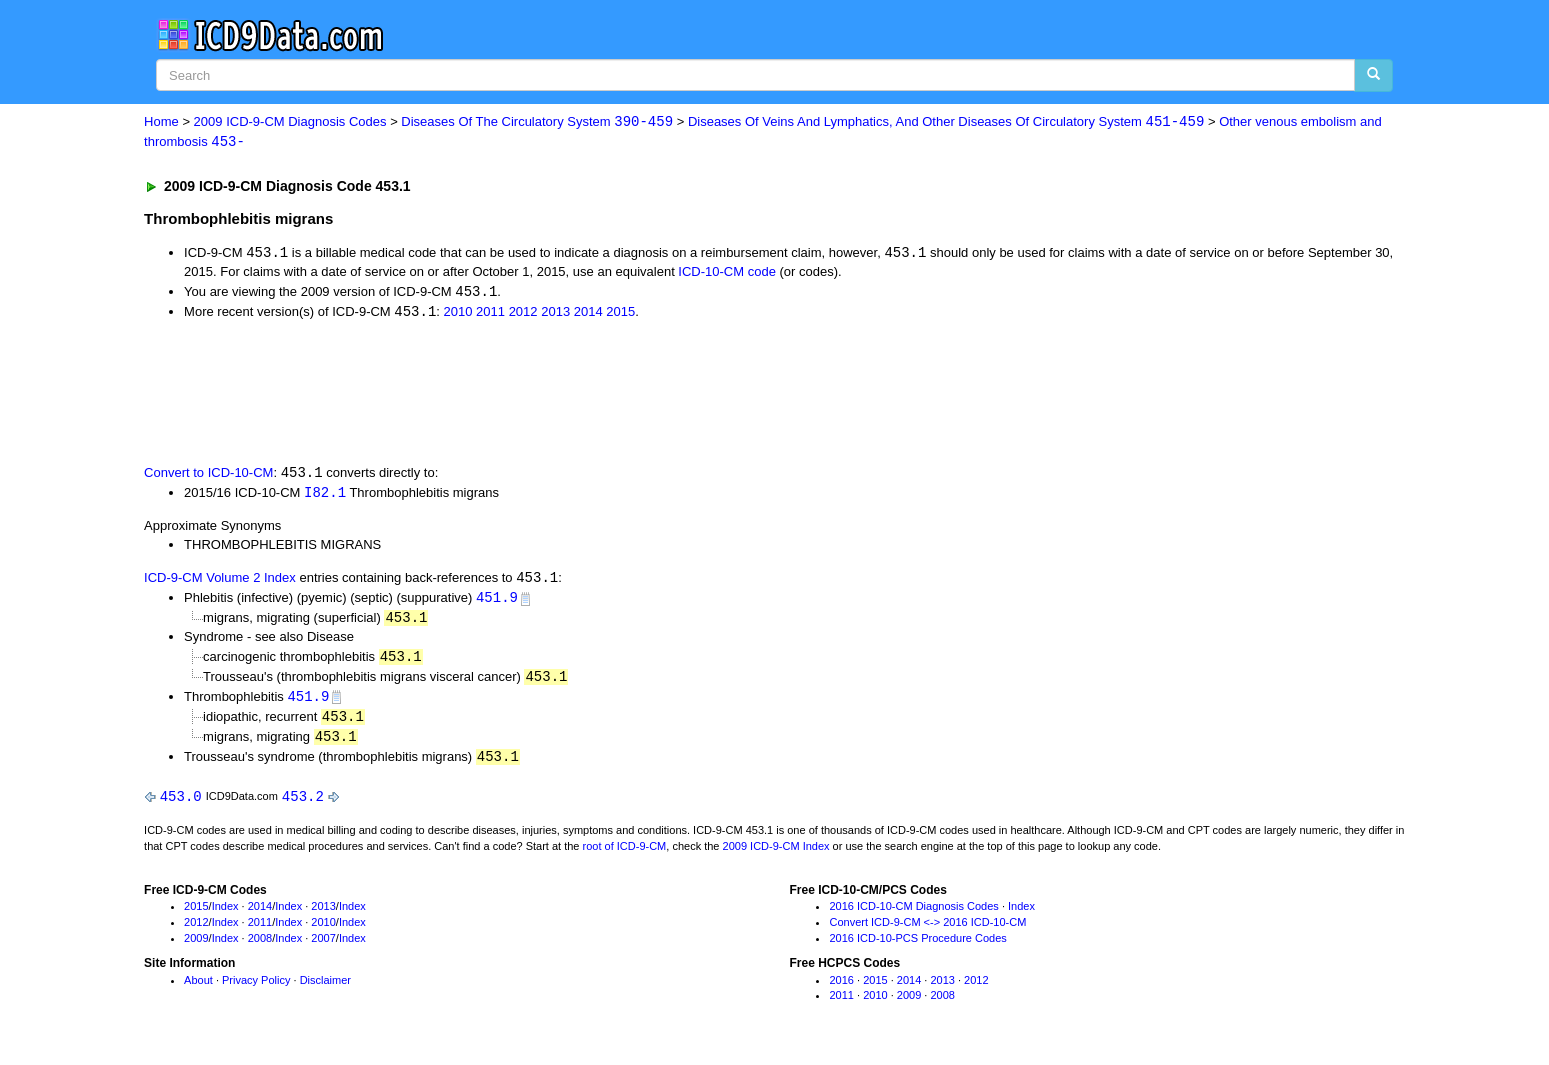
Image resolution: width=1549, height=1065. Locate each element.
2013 (555, 314)
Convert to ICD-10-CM (208, 476)
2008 (260, 947)
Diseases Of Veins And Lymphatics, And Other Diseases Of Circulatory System (946, 122)
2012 (523, 314)
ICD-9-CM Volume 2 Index (220, 582)
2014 (588, 314)
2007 (323, 947)
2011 (490, 314)
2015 (620, 314)
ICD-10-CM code (727, 273)
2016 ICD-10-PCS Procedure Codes (917, 947)
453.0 (181, 805)
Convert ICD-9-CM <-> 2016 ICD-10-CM (927, 932)
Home (161, 122)
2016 (841, 989)
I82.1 (325, 495)
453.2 (303, 805)
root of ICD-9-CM (625, 855)
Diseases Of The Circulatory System (537, 122)
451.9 (497, 602)
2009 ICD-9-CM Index (776, 855)
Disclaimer (325, 989)
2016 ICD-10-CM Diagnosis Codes (913, 916)
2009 (196, 947)
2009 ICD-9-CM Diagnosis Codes (290, 122)
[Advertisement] (501, 393)
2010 (458, 314)
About (198, 989)
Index (225, 916)
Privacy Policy (256, 989)
